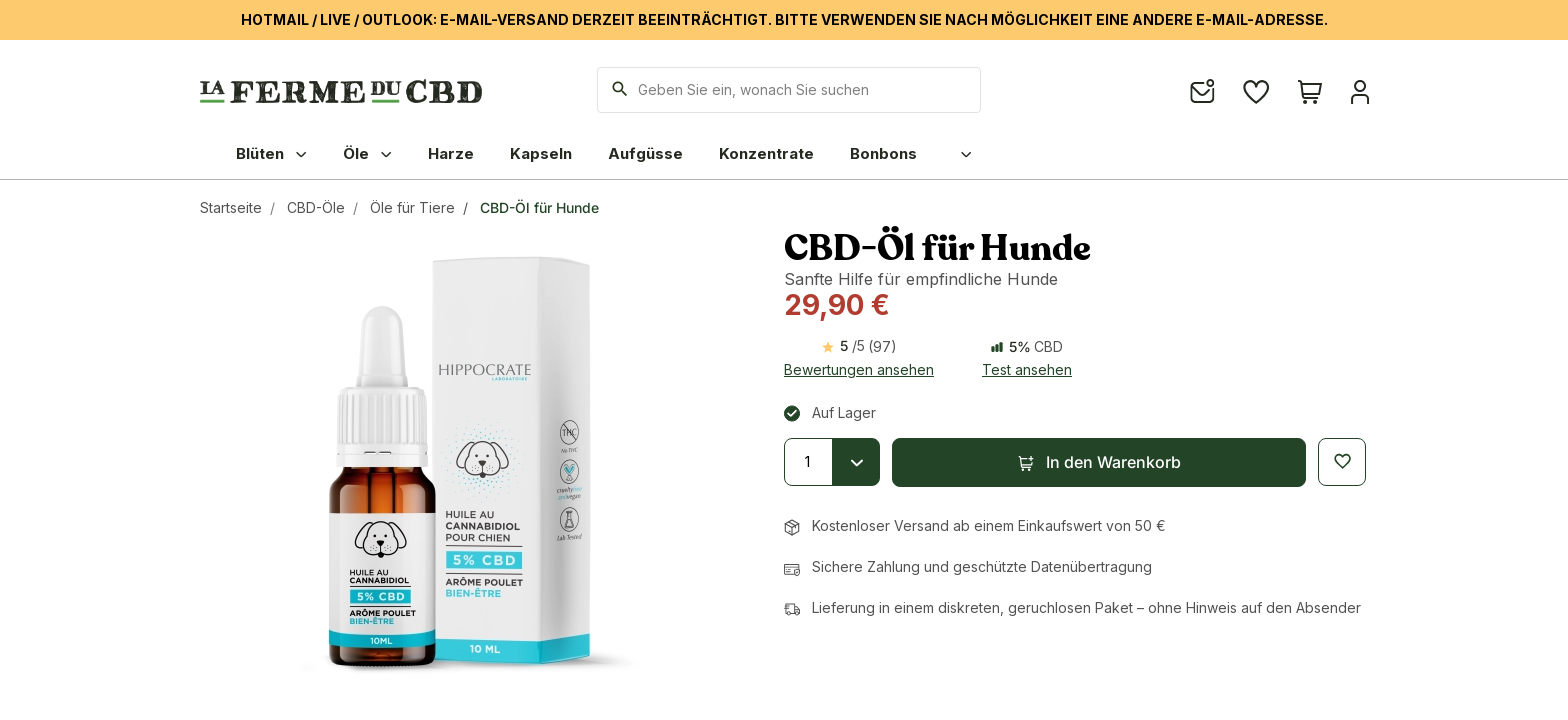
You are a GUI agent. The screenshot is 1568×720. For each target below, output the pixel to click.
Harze (451, 153)
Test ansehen (1027, 369)
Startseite (231, 207)
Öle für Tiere (412, 207)
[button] (1099, 462)
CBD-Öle (316, 207)
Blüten (271, 153)
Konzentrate (766, 153)
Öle (367, 153)
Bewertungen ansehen (859, 369)
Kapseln (541, 153)
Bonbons (883, 153)
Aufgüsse (645, 153)
